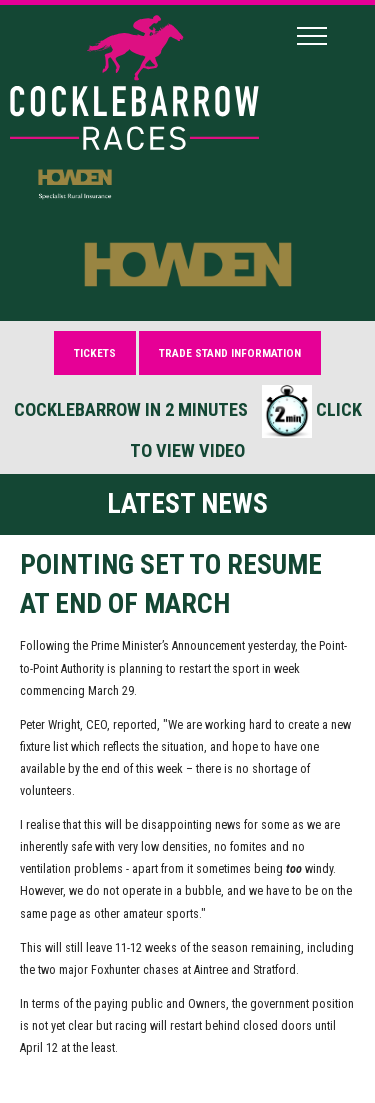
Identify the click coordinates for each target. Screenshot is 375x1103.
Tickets (95, 353)
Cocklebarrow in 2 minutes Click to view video (188, 423)
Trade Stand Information (230, 353)
